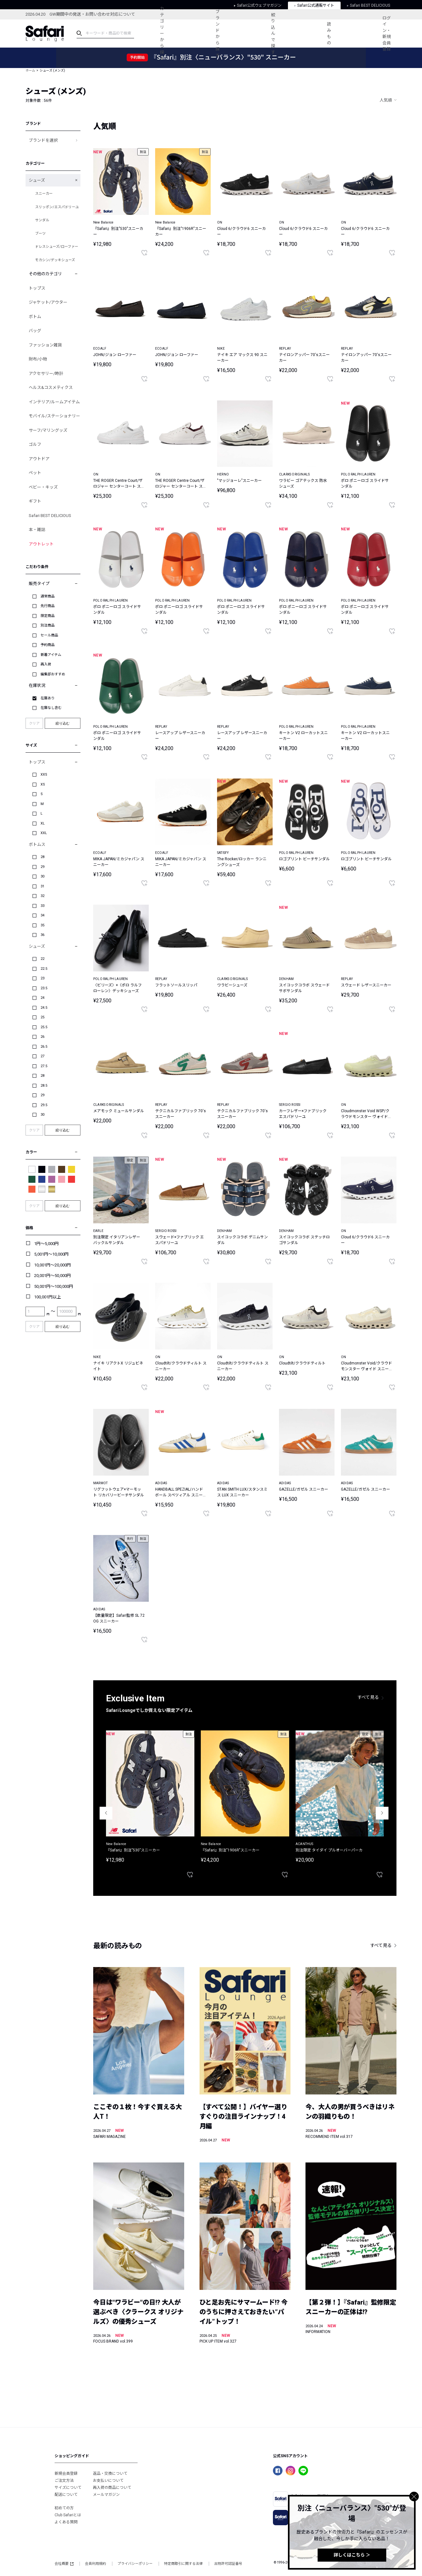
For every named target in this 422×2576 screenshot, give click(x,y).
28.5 (44, 1085)
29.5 (44, 1105)
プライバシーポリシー (135, 2564)
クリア (34, 723)
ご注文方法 (64, 2480)
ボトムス (37, 844)
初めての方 (64, 2508)
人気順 (386, 100)
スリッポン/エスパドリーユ (57, 207)
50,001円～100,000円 (53, 1286)
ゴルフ (35, 444)
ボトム (35, 316)
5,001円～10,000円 (51, 1254)
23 (42, 978)
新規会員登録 (66, 2473)
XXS (44, 774)
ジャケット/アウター (48, 302)
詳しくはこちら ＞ (352, 2554)
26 (42, 1037)
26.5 (44, 1047)
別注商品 (48, 625)
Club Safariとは (68, 2515)
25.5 (44, 1027)
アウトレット (41, 544)
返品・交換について (110, 2473)
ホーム (30, 70)
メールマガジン (106, 2494)
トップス (37, 288)
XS (43, 784)
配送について (66, 2494)
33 (42, 906)
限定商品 (48, 616)
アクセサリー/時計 (46, 373)
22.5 (44, 969)
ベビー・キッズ (43, 487)
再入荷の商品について (112, 2487)
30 (42, 876)
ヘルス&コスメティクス (51, 387)
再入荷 (46, 664)
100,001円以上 (47, 1297)
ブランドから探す (217, 33)
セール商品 (49, 635)
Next (382, 1813)
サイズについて (68, 2487)
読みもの (329, 33)
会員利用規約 (95, 2564)
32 (42, 896)
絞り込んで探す (273, 33)
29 (42, 867)
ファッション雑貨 (45, 345)
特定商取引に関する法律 (183, 2564)
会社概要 (64, 2564)
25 (42, 1017)
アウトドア (39, 458)
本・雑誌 (37, 529)
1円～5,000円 (46, 1243)
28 (42, 857)
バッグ (35, 330)
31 (42, 886)
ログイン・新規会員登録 (386, 34)
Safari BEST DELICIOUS (50, 515)
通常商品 (48, 596)
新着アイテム (51, 655)
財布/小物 (38, 359)
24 (42, 998)
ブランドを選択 (43, 140)
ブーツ (40, 234)
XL (43, 823)
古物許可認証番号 (228, 2564)
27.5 (44, 1066)
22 (42, 959)
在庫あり (48, 698)
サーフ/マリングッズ (48, 430)
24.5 (44, 1008)
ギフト (35, 501)
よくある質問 (66, 2522)
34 (42, 915)
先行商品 (48, 606)
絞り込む (63, 723)
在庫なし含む (51, 708)
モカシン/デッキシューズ (55, 260)
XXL (44, 833)
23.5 (44, 988)
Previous (106, 1813)
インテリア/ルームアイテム (54, 401)
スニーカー (44, 194)
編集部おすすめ (53, 674)
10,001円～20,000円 (52, 1265)
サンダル (42, 220)
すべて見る (368, 1697)
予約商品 (48, 645)
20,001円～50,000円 (52, 1275)
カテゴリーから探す (162, 33)
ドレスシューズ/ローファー (56, 247)
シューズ (37, 180)
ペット (35, 472)
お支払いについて (108, 2480)
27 (42, 1056)
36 (42, 935)
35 (42, 925)
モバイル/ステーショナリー (54, 416)
